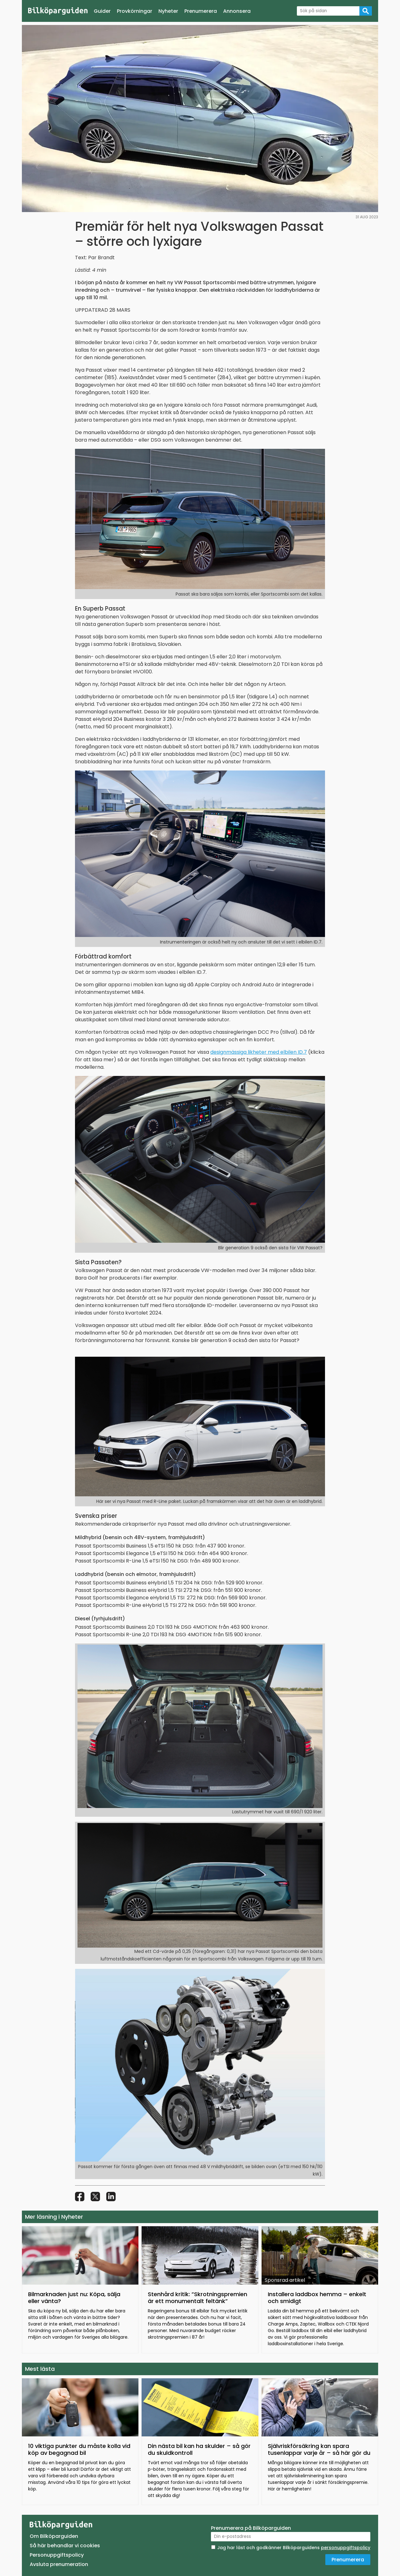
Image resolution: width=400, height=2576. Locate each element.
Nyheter (168, 11)
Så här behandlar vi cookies (65, 2545)
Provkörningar (134, 11)
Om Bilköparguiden (54, 2536)
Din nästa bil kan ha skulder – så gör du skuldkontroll (199, 2449)
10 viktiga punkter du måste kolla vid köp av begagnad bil (79, 2449)
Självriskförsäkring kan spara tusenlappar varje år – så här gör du (319, 2449)
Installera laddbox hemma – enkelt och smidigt (317, 2297)
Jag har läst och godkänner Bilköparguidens (293, 2547)
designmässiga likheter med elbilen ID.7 (258, 1052)
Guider (102, 11)
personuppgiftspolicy (345, 2547)
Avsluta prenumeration (59, 2564)
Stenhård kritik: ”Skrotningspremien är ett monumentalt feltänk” (197, 2297)
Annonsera (237, 11)
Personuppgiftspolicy (57, 2555)
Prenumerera (200, 11)
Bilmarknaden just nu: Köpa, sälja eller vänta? (74, 2297)
